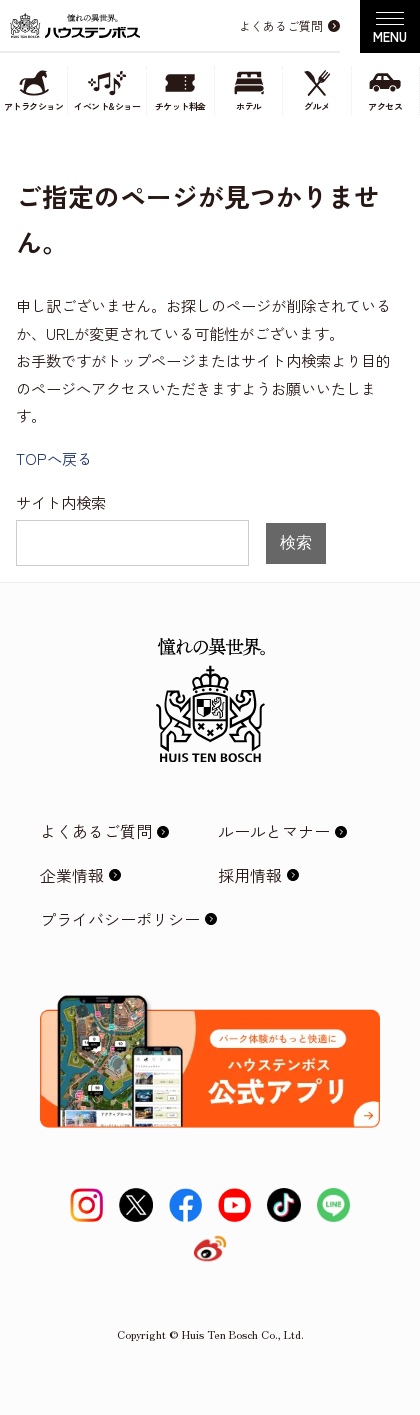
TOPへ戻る (54, 458)
